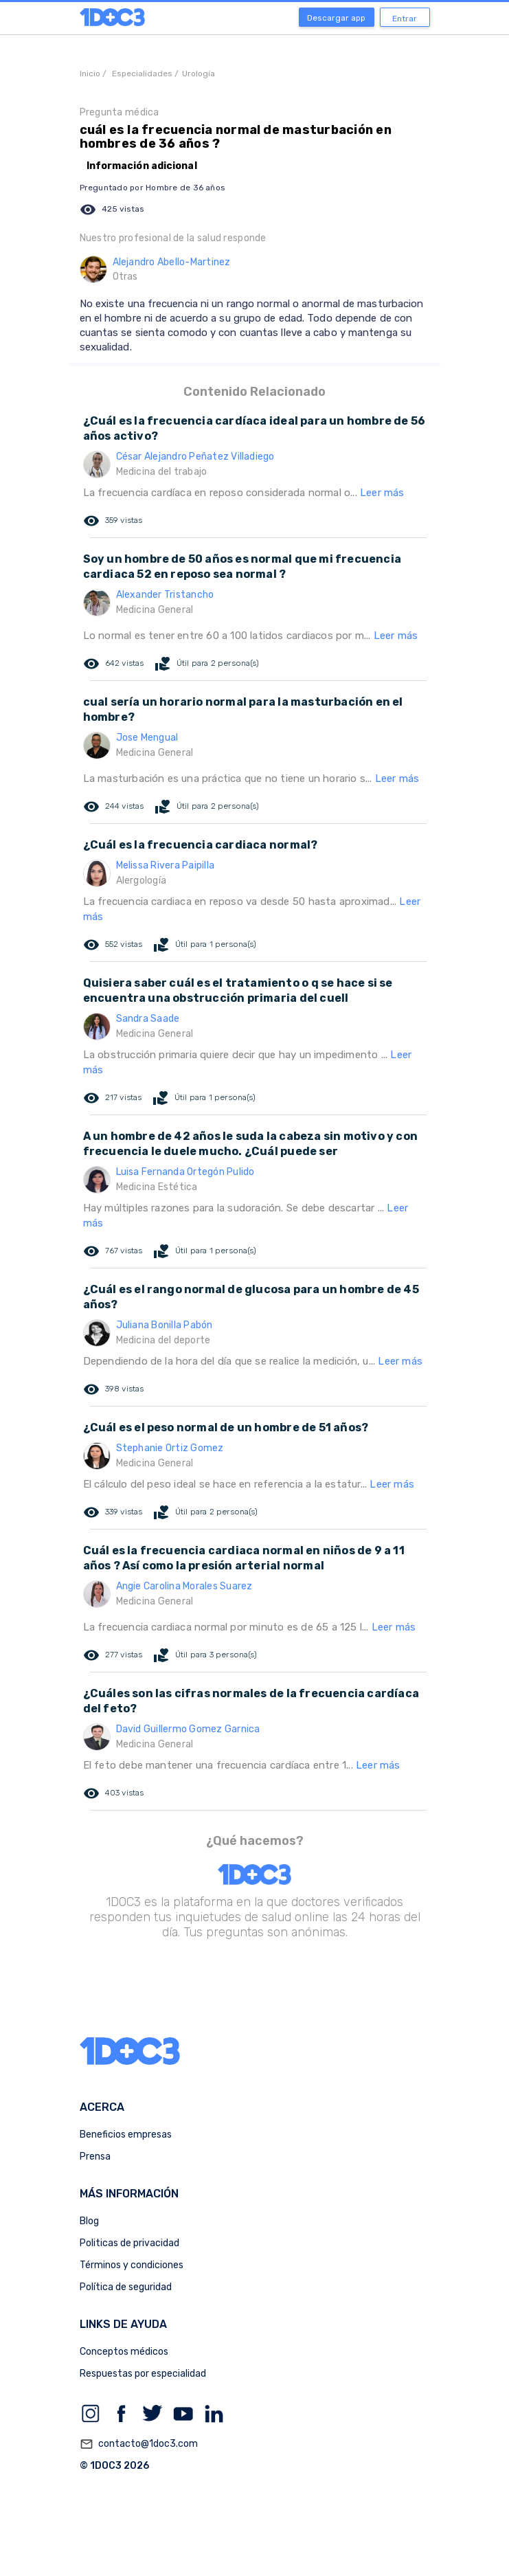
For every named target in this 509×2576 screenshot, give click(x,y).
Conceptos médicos (124, 2351)
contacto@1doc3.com (139, 2444)
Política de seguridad (126, 2287)
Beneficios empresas (126, 2134)
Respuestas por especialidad (143, 2373)
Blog (89, 2221)
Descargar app (336, 18)
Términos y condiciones (131, 2265)
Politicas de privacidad (129, 2243)
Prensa (95, 2156)
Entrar (404, 18)
